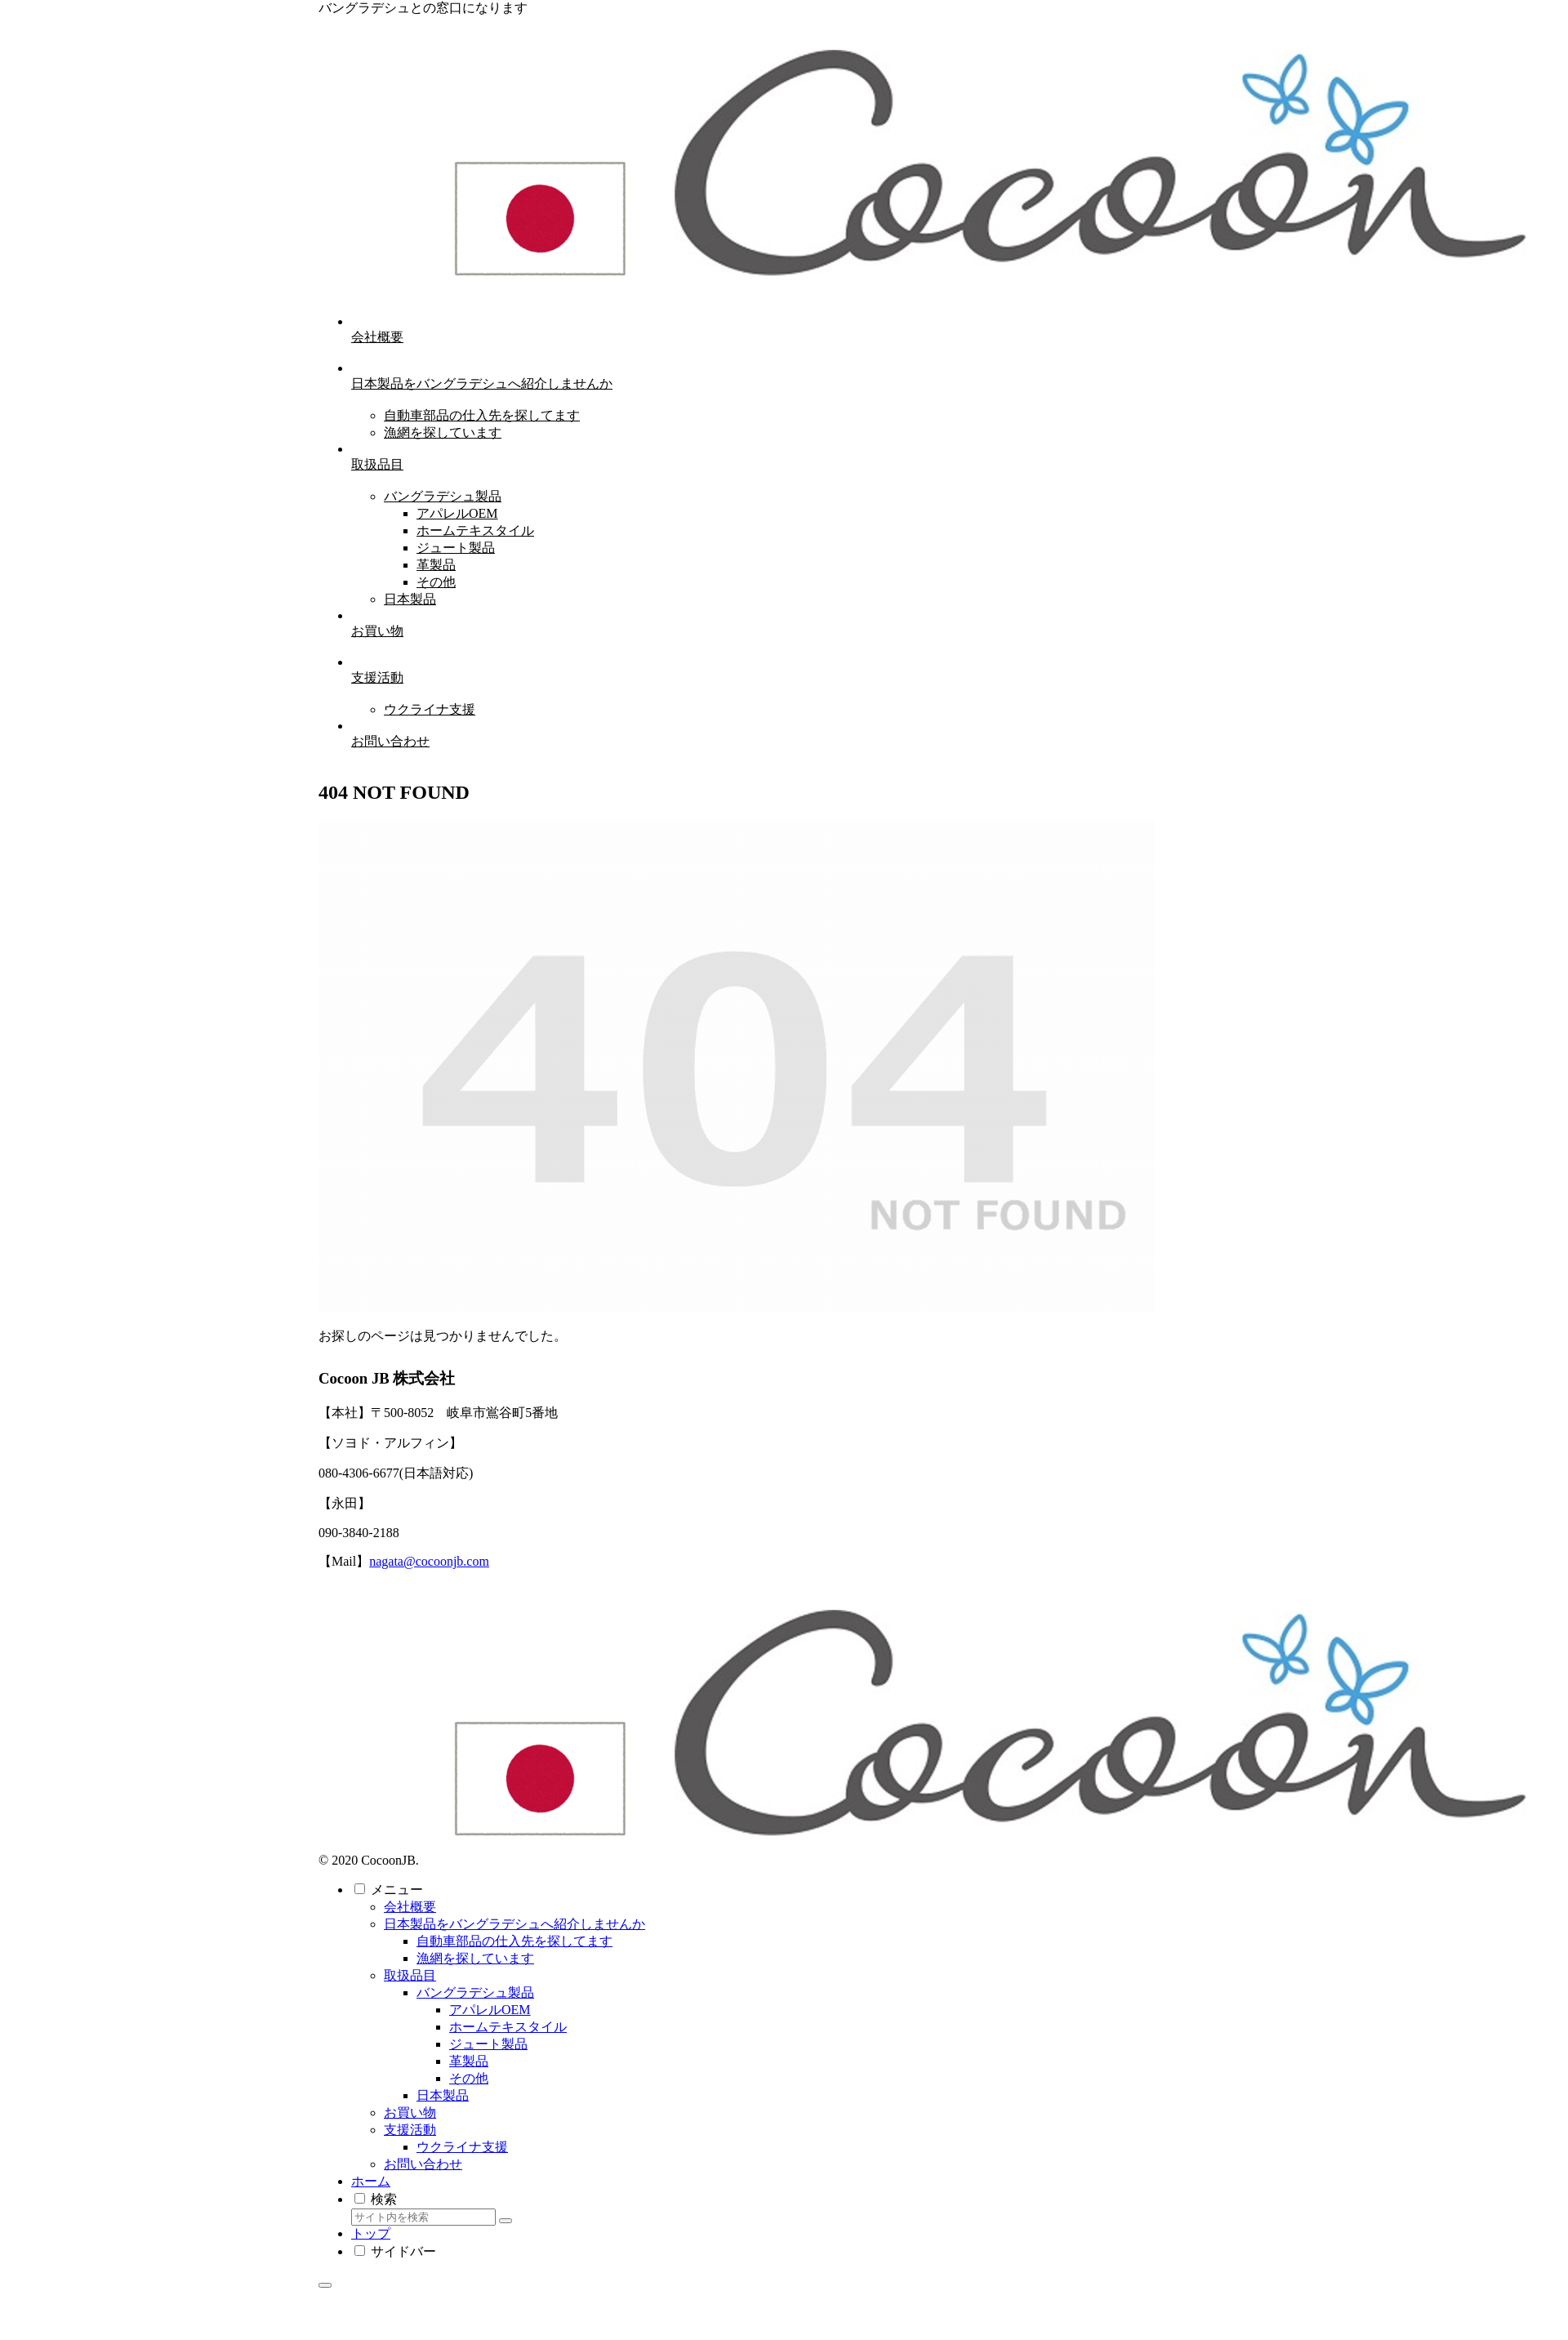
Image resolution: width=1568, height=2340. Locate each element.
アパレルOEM (490, 2010)
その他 (468, 2078)
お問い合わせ (423, 2164)
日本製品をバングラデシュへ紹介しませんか (514, 1924)
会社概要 (410, 1907)
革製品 (468, 2061)
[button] (505, 2220)
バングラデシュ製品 (475, 1992)
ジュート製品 (488, 2044)
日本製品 (442, 2095)
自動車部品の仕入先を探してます (514, 1941)
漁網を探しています (475, 1958)
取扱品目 (410, 1975)
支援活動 (410, 2130)
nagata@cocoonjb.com (429, 1561)
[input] (423, 2217)
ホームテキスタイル (508, 2027)
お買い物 (410, 2112)
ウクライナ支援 (462, 2147)
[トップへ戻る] (325, 2285)
